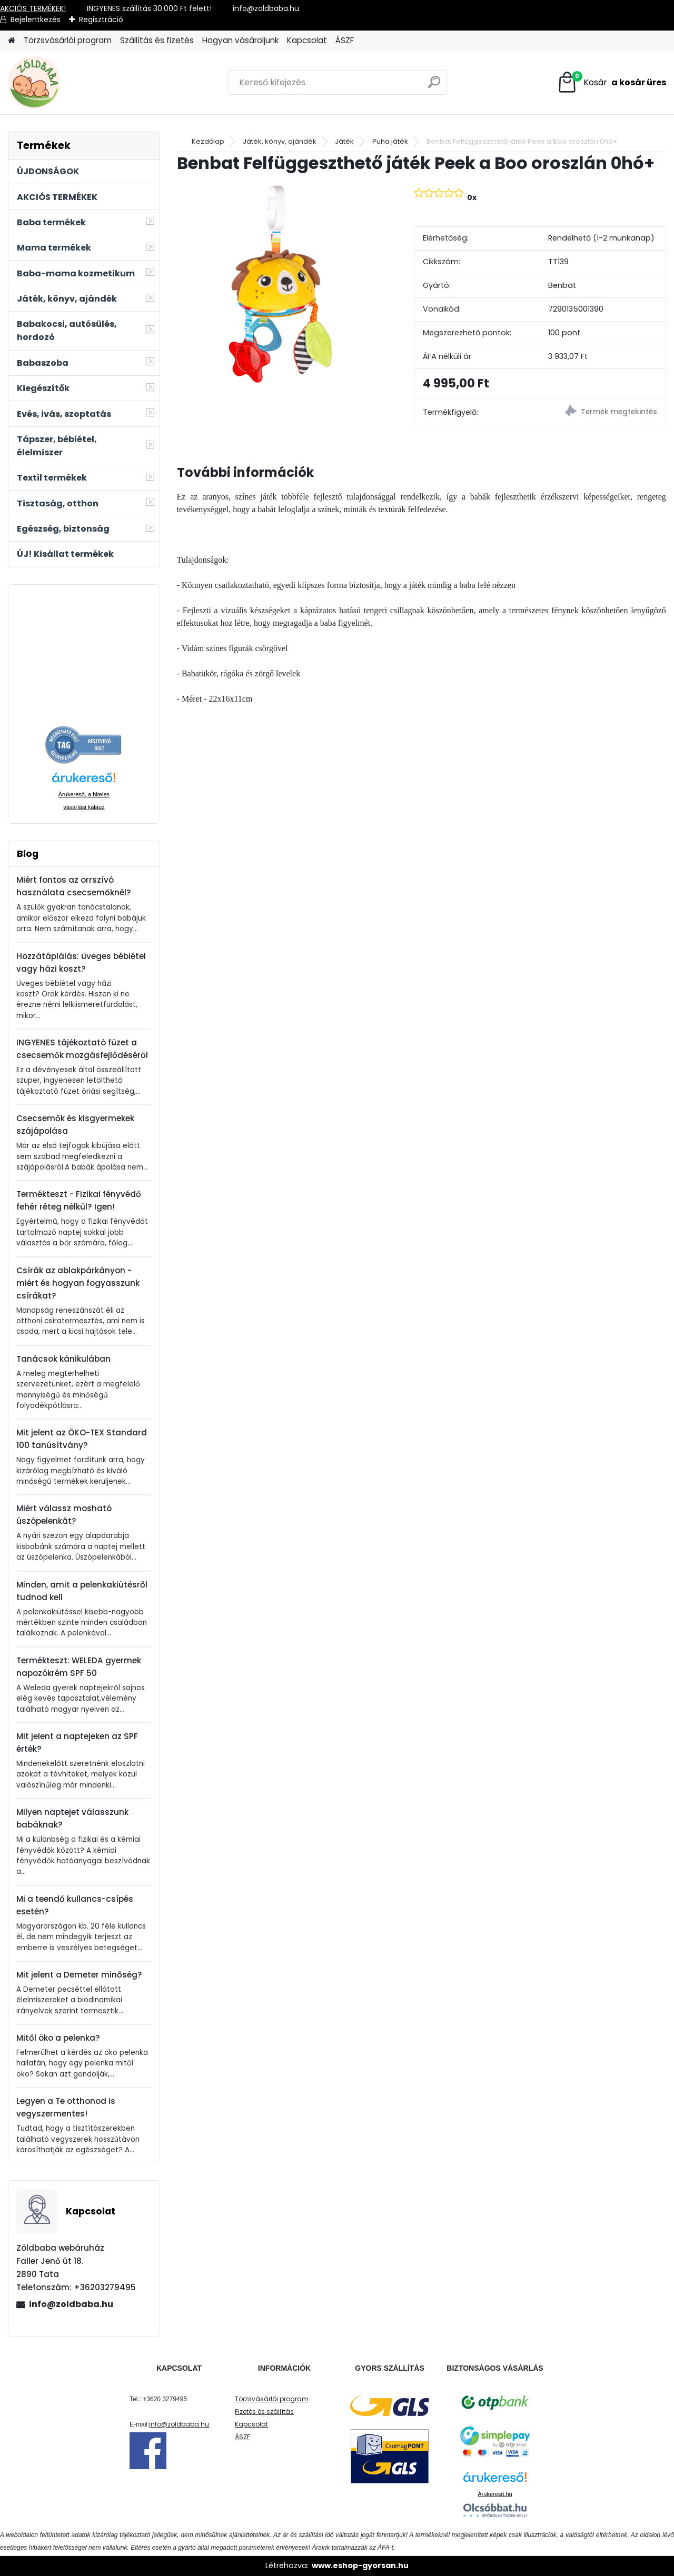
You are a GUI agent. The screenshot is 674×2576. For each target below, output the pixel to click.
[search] (434, 86)
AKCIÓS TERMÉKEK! (33, 8)
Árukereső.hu (495, 2494)
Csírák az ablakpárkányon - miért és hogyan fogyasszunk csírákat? (78, 1283)
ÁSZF (344, 40)
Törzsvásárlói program (68, 40)
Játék (344, 141)
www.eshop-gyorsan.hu (360, 2565)
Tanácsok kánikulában (63, 1358)
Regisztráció (101, 19)
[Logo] (80, 82)
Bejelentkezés (36, 19)
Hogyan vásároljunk (240, 40)
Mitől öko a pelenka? (58, 2037)
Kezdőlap (208, 141)
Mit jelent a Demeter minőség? (79, 1974)
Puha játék (390, 141)
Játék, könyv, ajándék (279, 141)
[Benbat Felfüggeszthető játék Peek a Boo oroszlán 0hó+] (278, 284)
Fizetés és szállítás (264, 2411)
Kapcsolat (307, 40)
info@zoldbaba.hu (71, 2304)
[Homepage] (11, 41)
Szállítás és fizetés (157, 40)
